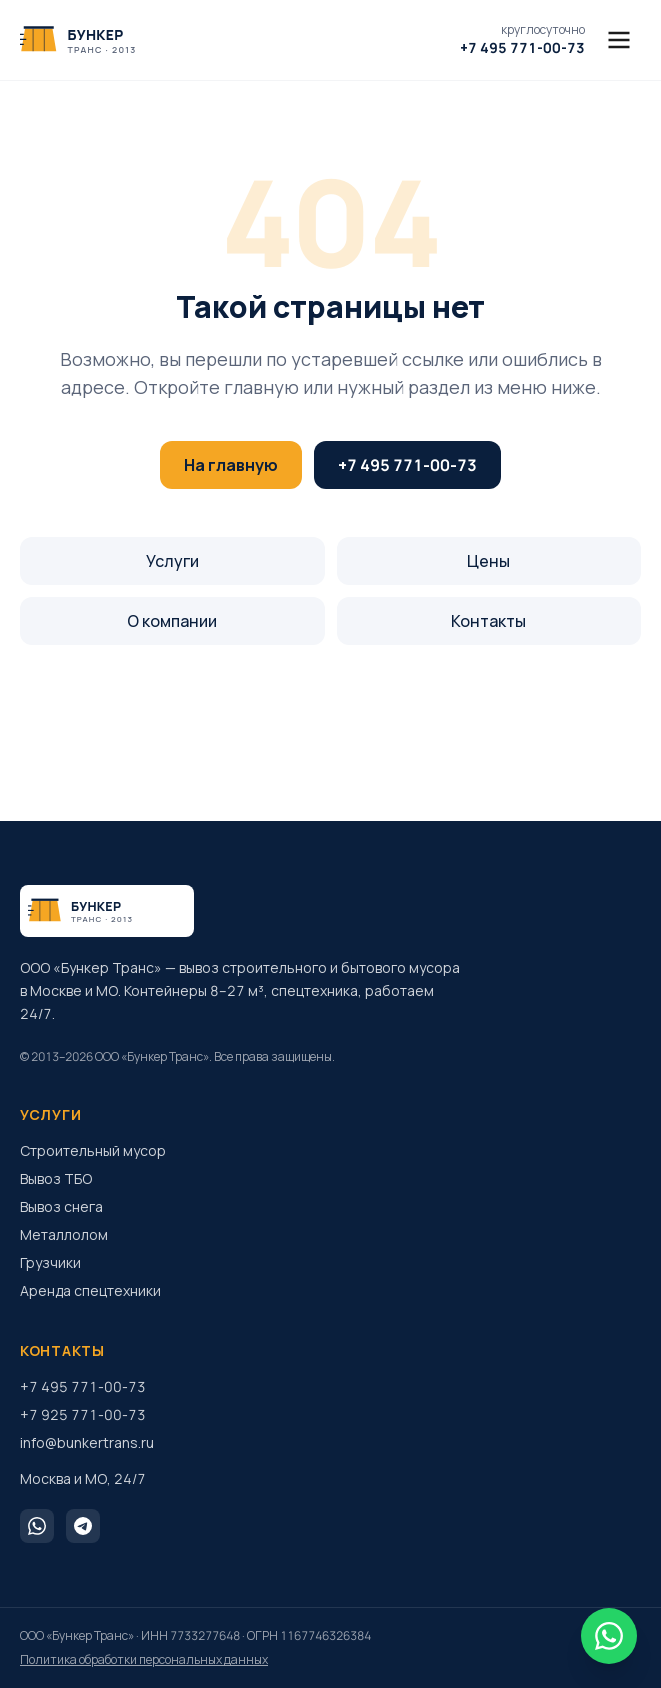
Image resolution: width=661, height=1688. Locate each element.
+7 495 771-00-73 (407, 465)
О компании (172, 621)
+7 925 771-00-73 (83, 1414)
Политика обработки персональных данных (144, 1660)
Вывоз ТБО (56, 1178)
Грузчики (50, 1262)
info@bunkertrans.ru (87, 1442)
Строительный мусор (93, 1150)
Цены (488, 561)
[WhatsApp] (37, 1526)
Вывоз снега (61, 1206)
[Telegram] (83, 1526)
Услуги (172, 561)
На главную (231, 465)
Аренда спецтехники (90, 1290)
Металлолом (64, 1234)
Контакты (488, 621)
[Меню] (619, 40)
